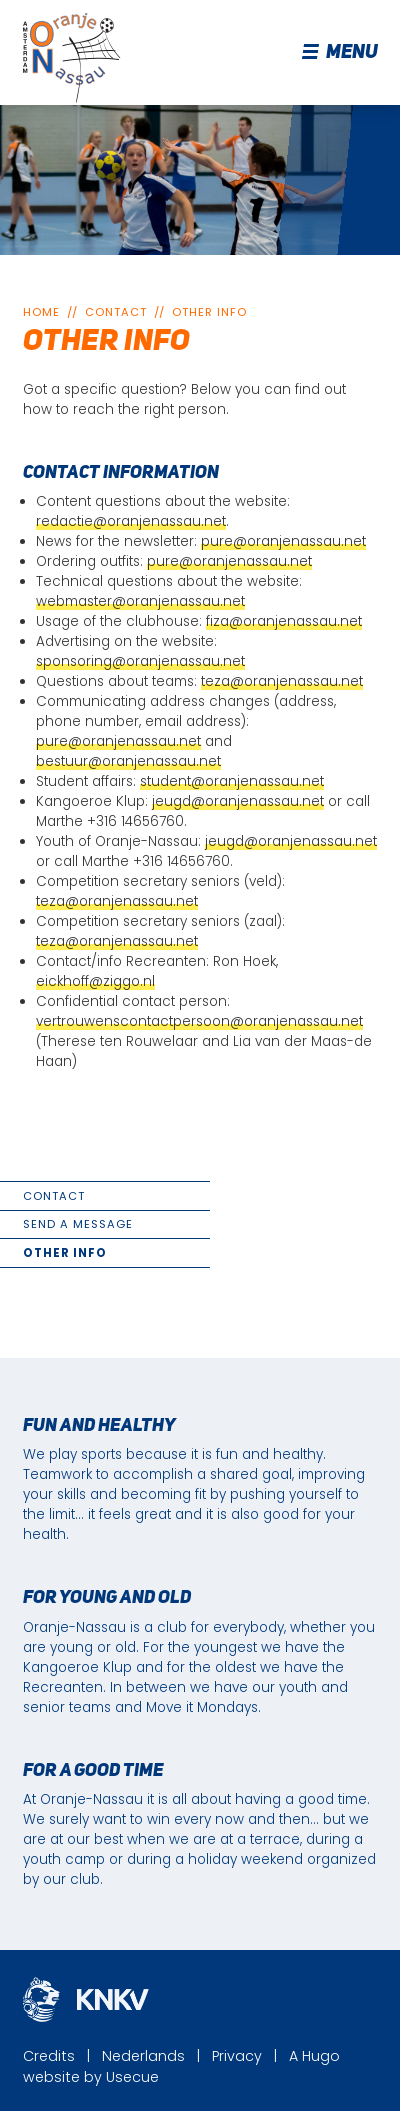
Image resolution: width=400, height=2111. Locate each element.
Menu (340, 53)
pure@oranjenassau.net (283, 541)
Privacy (237, 2056)
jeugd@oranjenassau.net (238, 801)
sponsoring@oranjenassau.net (140, 661)
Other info (209, 312)
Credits (49, 2056)
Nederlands (143, 2056)
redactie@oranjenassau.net (131, 521)
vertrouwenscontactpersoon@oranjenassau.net (199, 1021)
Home (41, 312)
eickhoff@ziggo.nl (95, 981)
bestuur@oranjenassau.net (128, 761)
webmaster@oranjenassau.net (140, 601)
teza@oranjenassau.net (282, 681)
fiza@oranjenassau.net (284, 621)
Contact (116, 312)
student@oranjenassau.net (232, 781)
